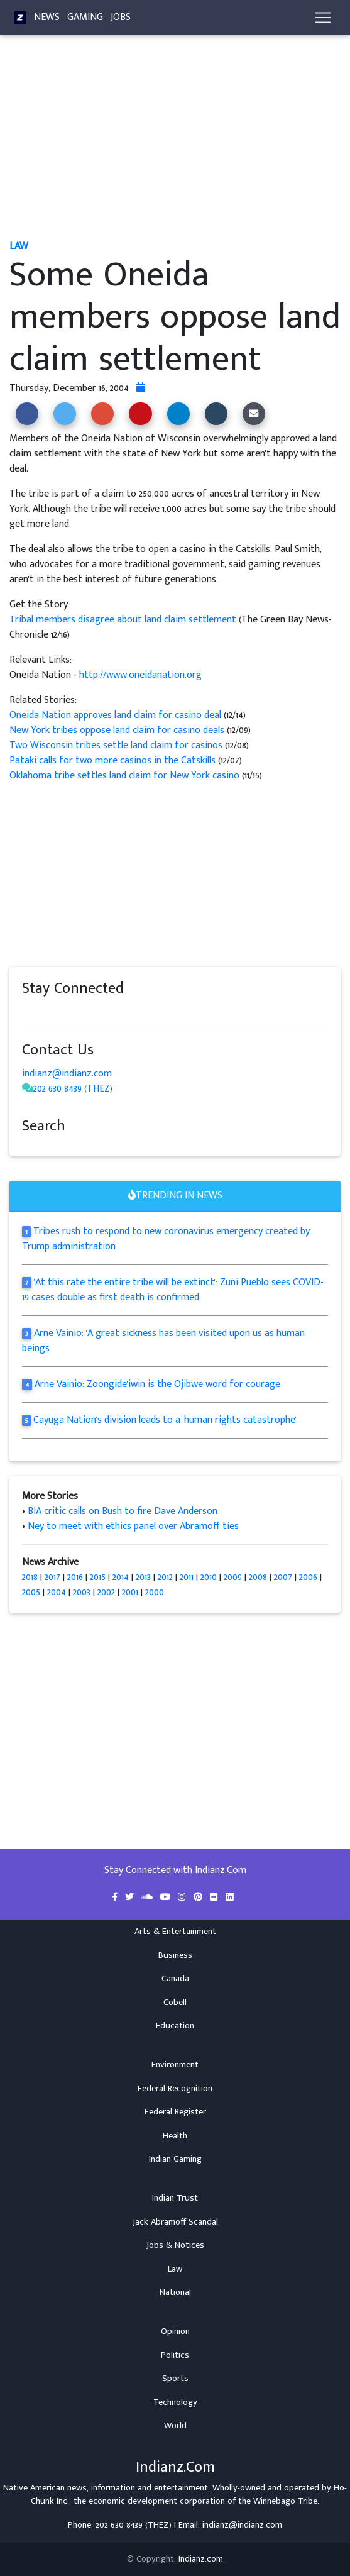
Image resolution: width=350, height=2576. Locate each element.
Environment (175, 2064)
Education (175, 2025)
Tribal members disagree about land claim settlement (124, 619)
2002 (106, 1592)
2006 (308, 1577)
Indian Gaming (175, 2159)
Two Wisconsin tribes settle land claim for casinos (115, 745)
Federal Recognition (175, 2088)
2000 (154, 1592)
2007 (283, 1577)
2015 (98, 1577)
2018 (30, 1577)
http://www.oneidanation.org (140, 674)
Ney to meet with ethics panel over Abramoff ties (133, 1526)
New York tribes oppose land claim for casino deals (116, 730)
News (47, 17)
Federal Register (175, 2112)
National (175, 2292)
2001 (130, 1592)
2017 (52, 1577)
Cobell (175, 2002)
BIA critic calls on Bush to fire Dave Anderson (122, 1511)
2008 (258, 1577)
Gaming (85, 17)
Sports (175, 2378)
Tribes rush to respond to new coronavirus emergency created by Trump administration (166, 1239)
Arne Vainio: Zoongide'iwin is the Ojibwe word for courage (157, 1384)
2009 (233, 1577)
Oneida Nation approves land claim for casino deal (115, 715)
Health (175, 2135)
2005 (31, 1592)
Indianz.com (200, 2559)
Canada (175, 1978)
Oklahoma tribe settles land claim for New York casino (124, 775)
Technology (175, 2402)
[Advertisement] (175, 143)
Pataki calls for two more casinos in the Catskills (112, 760)
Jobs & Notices (175, 2245)
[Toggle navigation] (323, 18)
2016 (75, 1577)
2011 (187, 1577)
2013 (143, 1577)
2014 (120, 1577)
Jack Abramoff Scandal (175, 2222)
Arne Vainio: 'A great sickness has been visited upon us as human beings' (163, 1341)
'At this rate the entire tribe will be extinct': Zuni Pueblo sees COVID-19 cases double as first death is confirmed (173, 1290)
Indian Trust (175, 2198)
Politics (175, 2355)
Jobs (121, 17)
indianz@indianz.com (67, 1073)
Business (175, 1955)
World (175, 2425)
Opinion (175, 2331)
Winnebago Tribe (285, 2501)
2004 (56, 1592)
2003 (81, 1592)
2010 (208, 1577)
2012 (165, 1577)
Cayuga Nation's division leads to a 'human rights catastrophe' (165, 1420)
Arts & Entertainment (175, 1931)
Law (175, 2269)
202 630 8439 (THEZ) (72, 1088)
